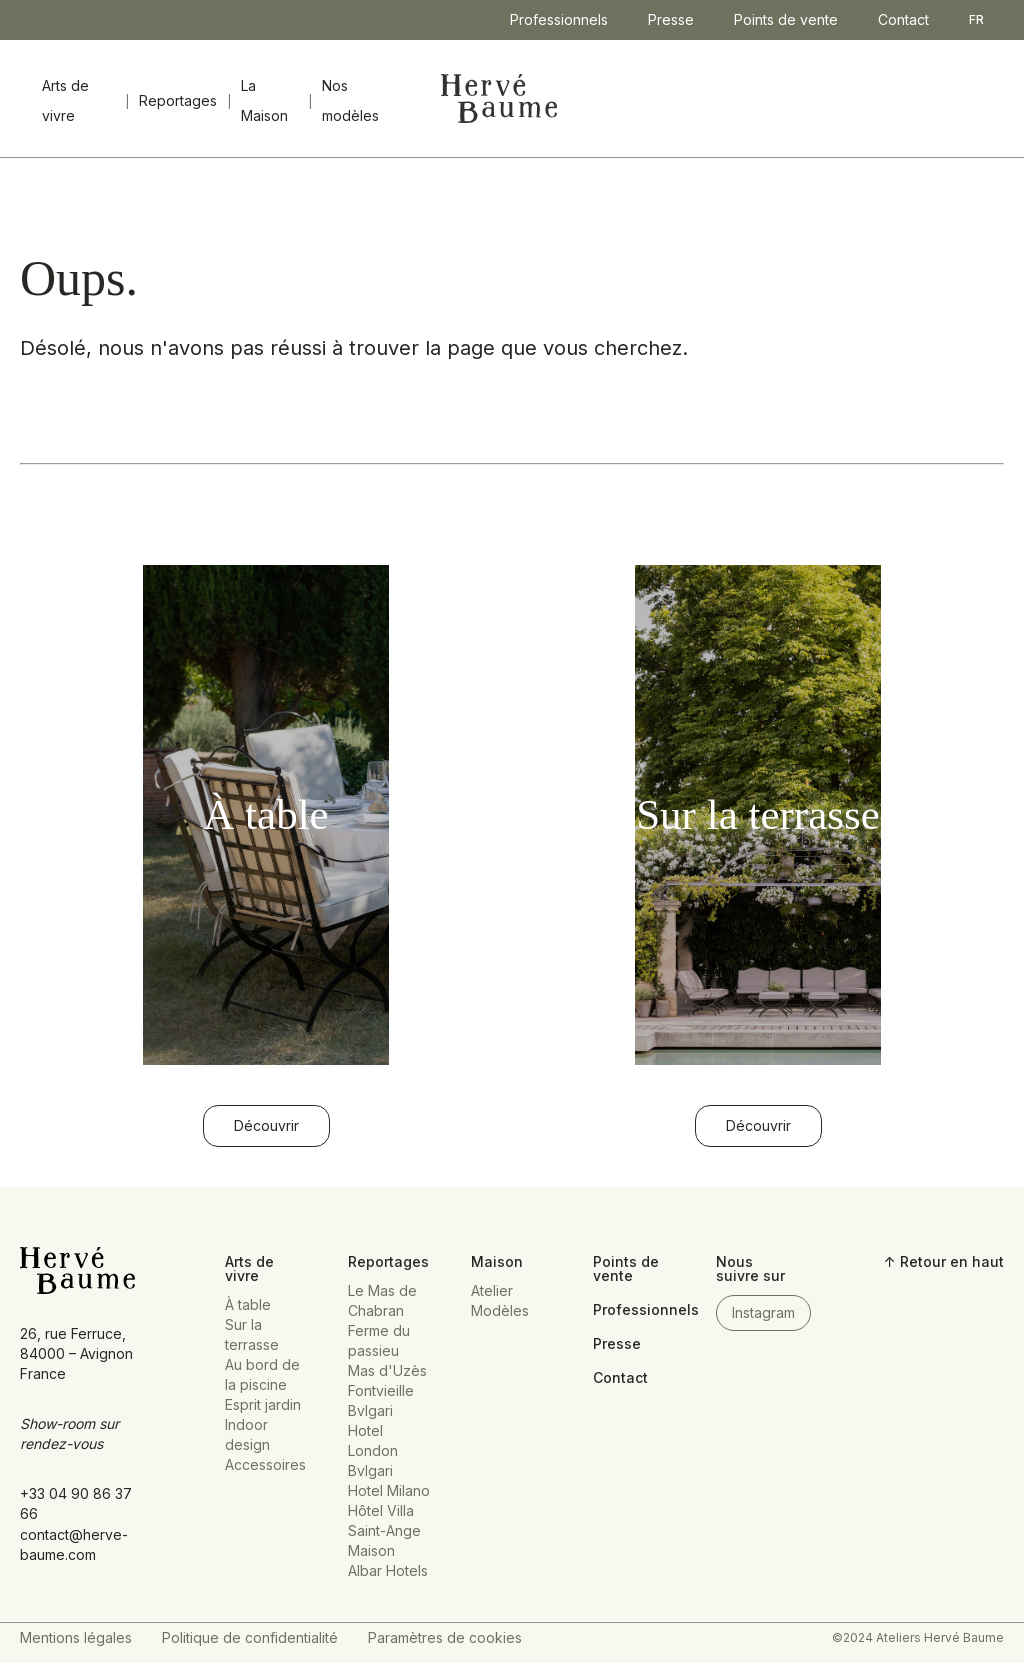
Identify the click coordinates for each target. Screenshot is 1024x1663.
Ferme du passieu (379, 1340)
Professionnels (559, 19)
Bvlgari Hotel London (373, 1430)
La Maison (264, 100)
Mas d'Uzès (387, 1370)
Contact (903, 19)
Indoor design (247, 1434)
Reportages (178, 100)
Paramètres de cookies (445, 1637)
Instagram (763, 1312)
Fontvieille (381, 1390)
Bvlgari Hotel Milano (389, 1480)
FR (976, 19)
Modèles (500, 1310)
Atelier (492, 1290)
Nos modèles (350, 100)
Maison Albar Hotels (388, 1560)
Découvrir (266, 1125)
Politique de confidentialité (250, 1637)
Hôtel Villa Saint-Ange (384, 1520)
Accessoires (265, 1464)
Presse (671, 19)
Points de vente (786, 19)
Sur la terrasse (252, 1334)
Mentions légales (76, 1637)
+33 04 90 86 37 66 (76, 1503)
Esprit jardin (263, 1404)
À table (248, 1304)
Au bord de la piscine (262, 1374)
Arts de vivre (65, 100)
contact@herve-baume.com (74, 1544)
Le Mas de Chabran (382, 1300)
